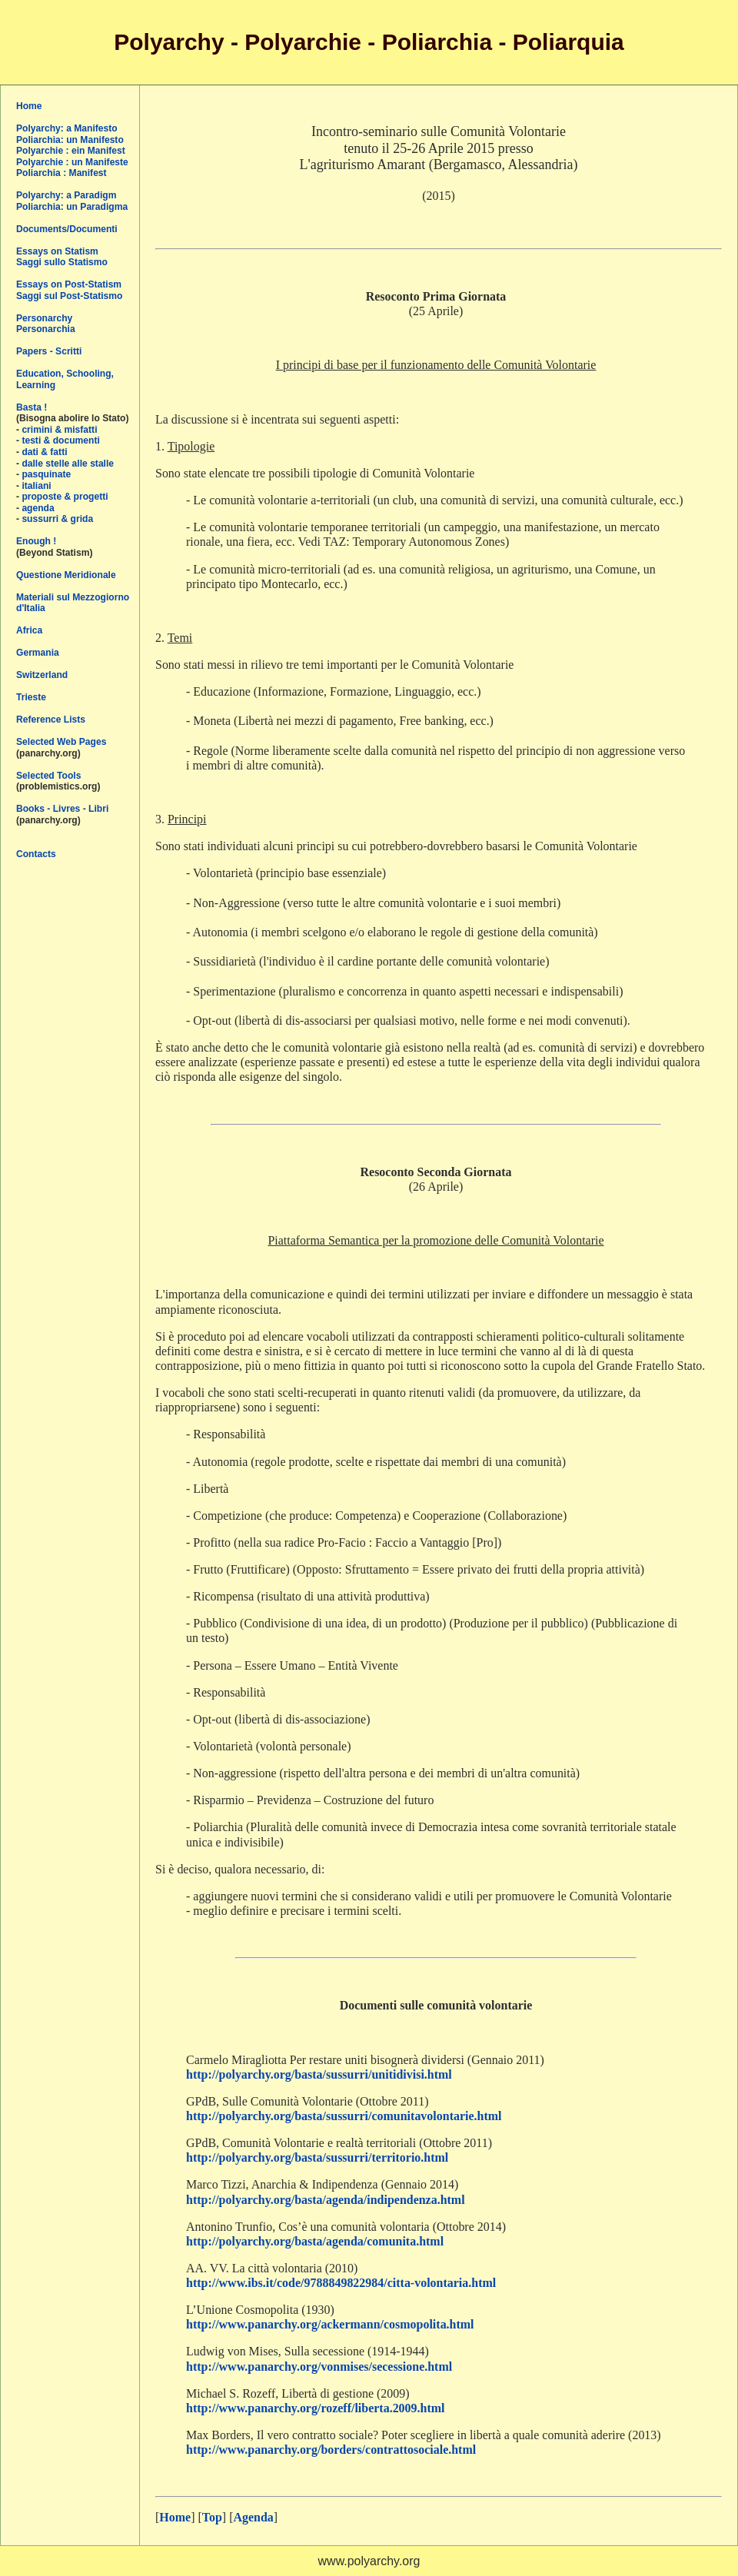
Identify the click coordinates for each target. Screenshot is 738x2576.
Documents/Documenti (67, 229)
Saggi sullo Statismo (62, 262)
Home (29, 106)
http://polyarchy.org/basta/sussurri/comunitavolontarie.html (343, 2115)
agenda (38, 508)
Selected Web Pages (61, 741)
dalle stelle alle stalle (68, 463)
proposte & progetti (65, 496)
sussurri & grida (57, 519)
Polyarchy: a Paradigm (66, 195)
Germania (37, 652)
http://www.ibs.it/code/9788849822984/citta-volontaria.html (341, 2282)
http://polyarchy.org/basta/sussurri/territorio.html (317, 2157)
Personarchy (44, 318)
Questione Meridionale (66, 575)
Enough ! (36, 541)
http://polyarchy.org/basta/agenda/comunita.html (315, 2241)
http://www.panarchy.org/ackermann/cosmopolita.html (330, 2324)
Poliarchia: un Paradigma (72, 206)
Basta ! (31, 407)
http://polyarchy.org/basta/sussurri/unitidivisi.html (319, 2074)
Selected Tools (48, 775)
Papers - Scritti (48, 351)
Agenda (253, 2517)
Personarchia (45, 329)
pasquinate (46, 474)
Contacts (36, 854)
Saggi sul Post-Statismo (69, 296)
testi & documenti (60, 440)
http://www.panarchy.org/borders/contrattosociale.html (331, 2449)
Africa (29, 630)
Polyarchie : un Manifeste (72, 162)
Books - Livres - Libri (62, 808)
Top (212, 2517)
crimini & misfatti (59, 429)
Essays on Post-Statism (68, 284)
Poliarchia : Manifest (61, 173)
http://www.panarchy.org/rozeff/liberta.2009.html (315, 2408)
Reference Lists (50, 719)
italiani (36, 485)
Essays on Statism (57, 251)
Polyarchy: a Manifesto (67, 128)
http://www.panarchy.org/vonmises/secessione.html (319, 2366)
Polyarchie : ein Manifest (70, 150)
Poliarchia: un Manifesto (70, 140)
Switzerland (42, 675)
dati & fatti (44, 452)
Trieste (31, 697)
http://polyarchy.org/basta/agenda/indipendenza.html (325, 2199)
